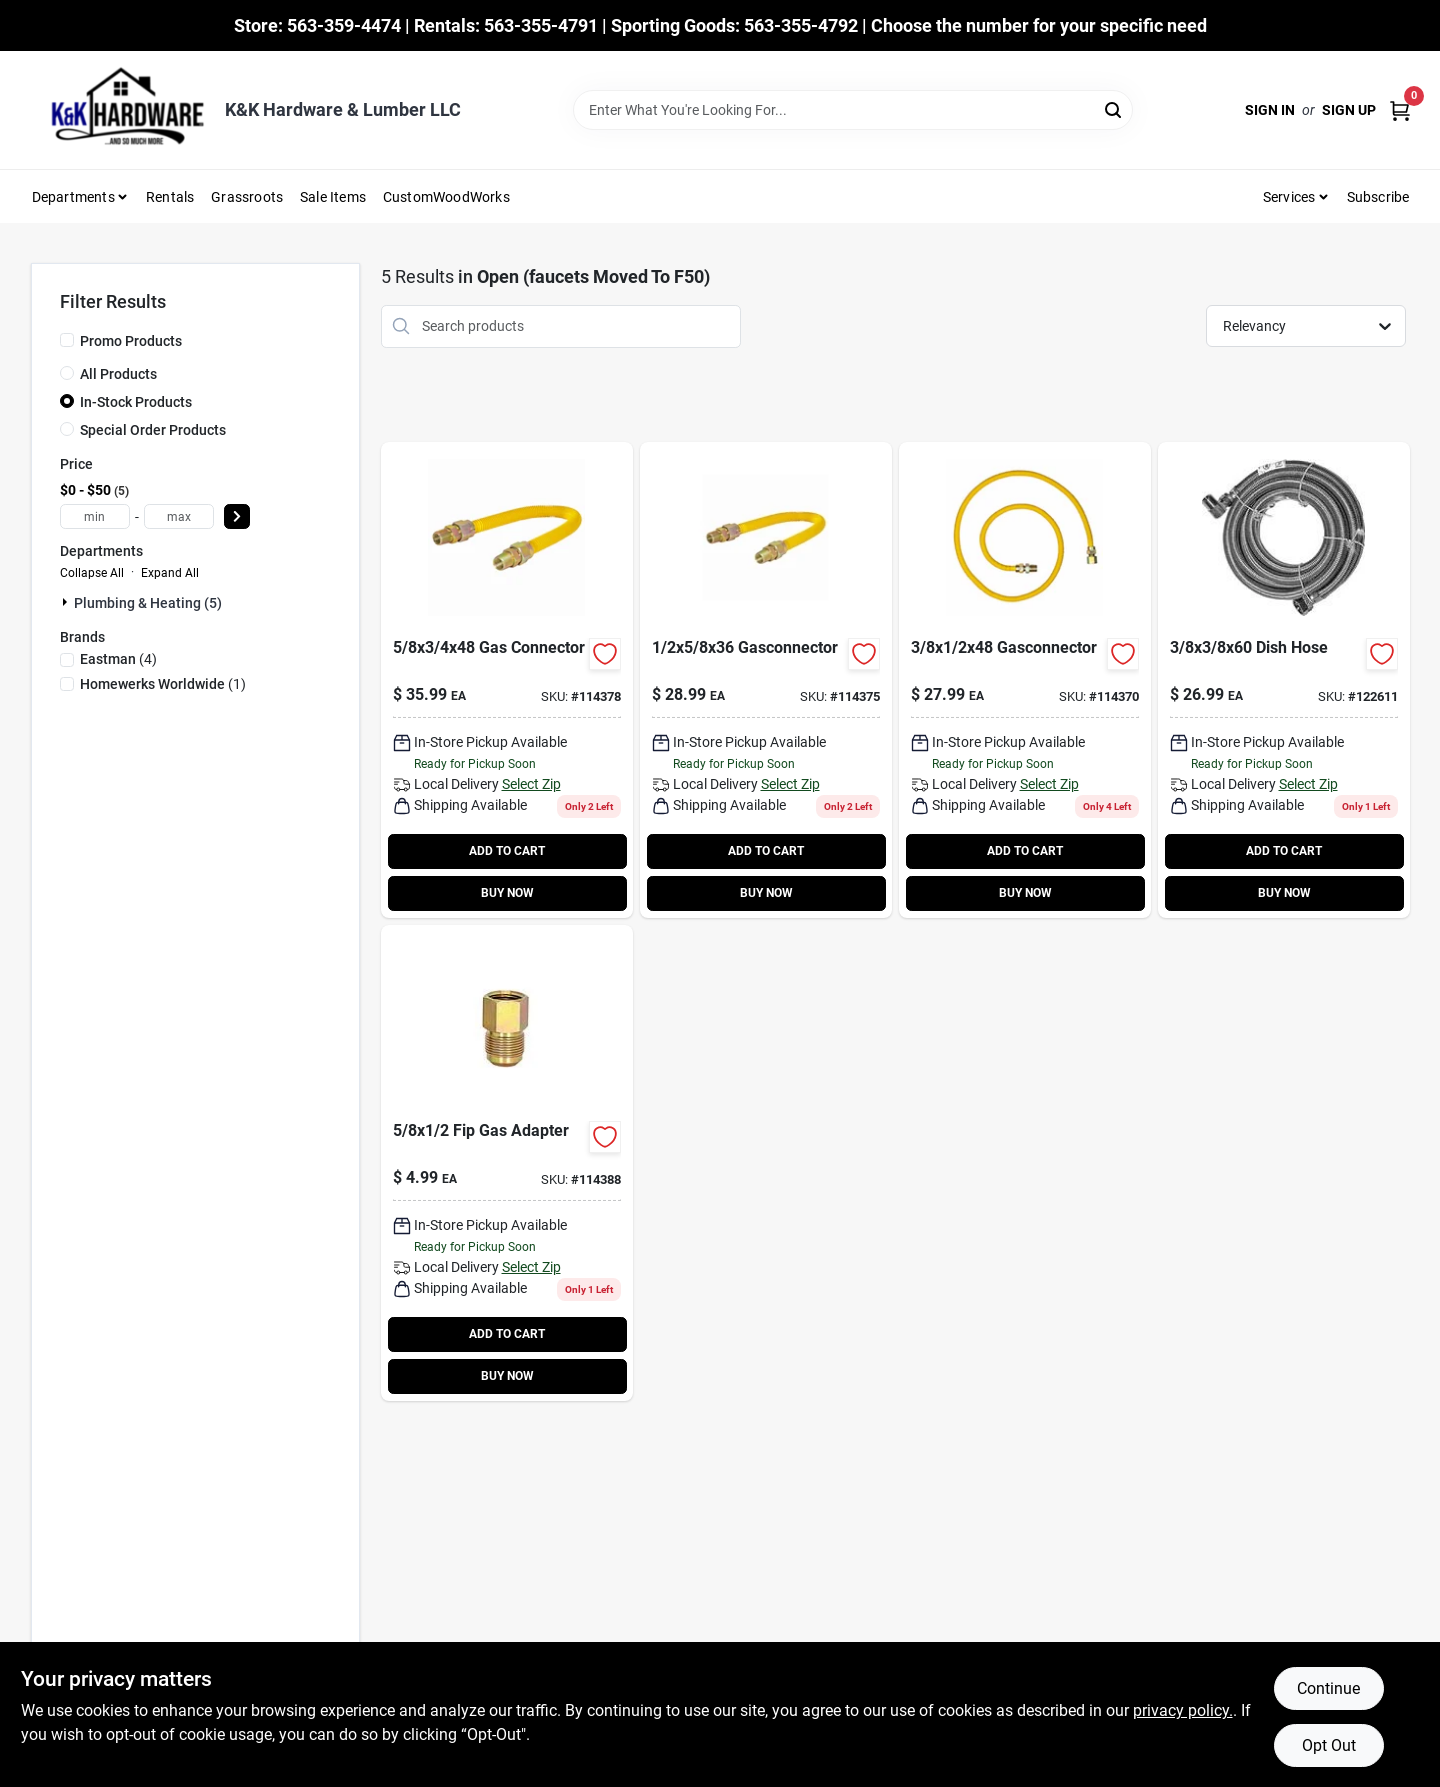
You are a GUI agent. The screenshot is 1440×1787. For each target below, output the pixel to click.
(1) (163, 684)
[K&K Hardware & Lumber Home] (121, 110)
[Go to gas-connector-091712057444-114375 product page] (766, 680)
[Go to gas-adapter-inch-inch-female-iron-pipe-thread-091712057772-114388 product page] (507, 1163)
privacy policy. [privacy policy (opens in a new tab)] (1183, 1710)
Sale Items (333, 197)
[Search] (1114, 108)
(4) (118, 659)
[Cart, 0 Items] (1400, 110)
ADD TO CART (507, 851)
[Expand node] (67, 602)
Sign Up (1349, 110)
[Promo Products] (67, 340)
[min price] (95, 516)
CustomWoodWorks (446, 197)
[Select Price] (237, 516)
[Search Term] (853, 110)
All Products (118, 374)
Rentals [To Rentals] (170, 197)
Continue (1328, 1688)
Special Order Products (153, 430)
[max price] (179, 516)
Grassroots (247, 197)
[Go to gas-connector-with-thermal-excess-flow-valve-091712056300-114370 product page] (1025, 680)
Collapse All (92, 573)
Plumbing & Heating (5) (148, 603)
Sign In (1270, 110)
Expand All (170, 573)
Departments (73, 197)
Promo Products (131, 341)
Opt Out (1329, 1745)
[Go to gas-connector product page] (507, 680)
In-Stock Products (136, 402)
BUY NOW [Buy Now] (507, 893)
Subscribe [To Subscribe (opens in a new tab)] (1378, 197)
